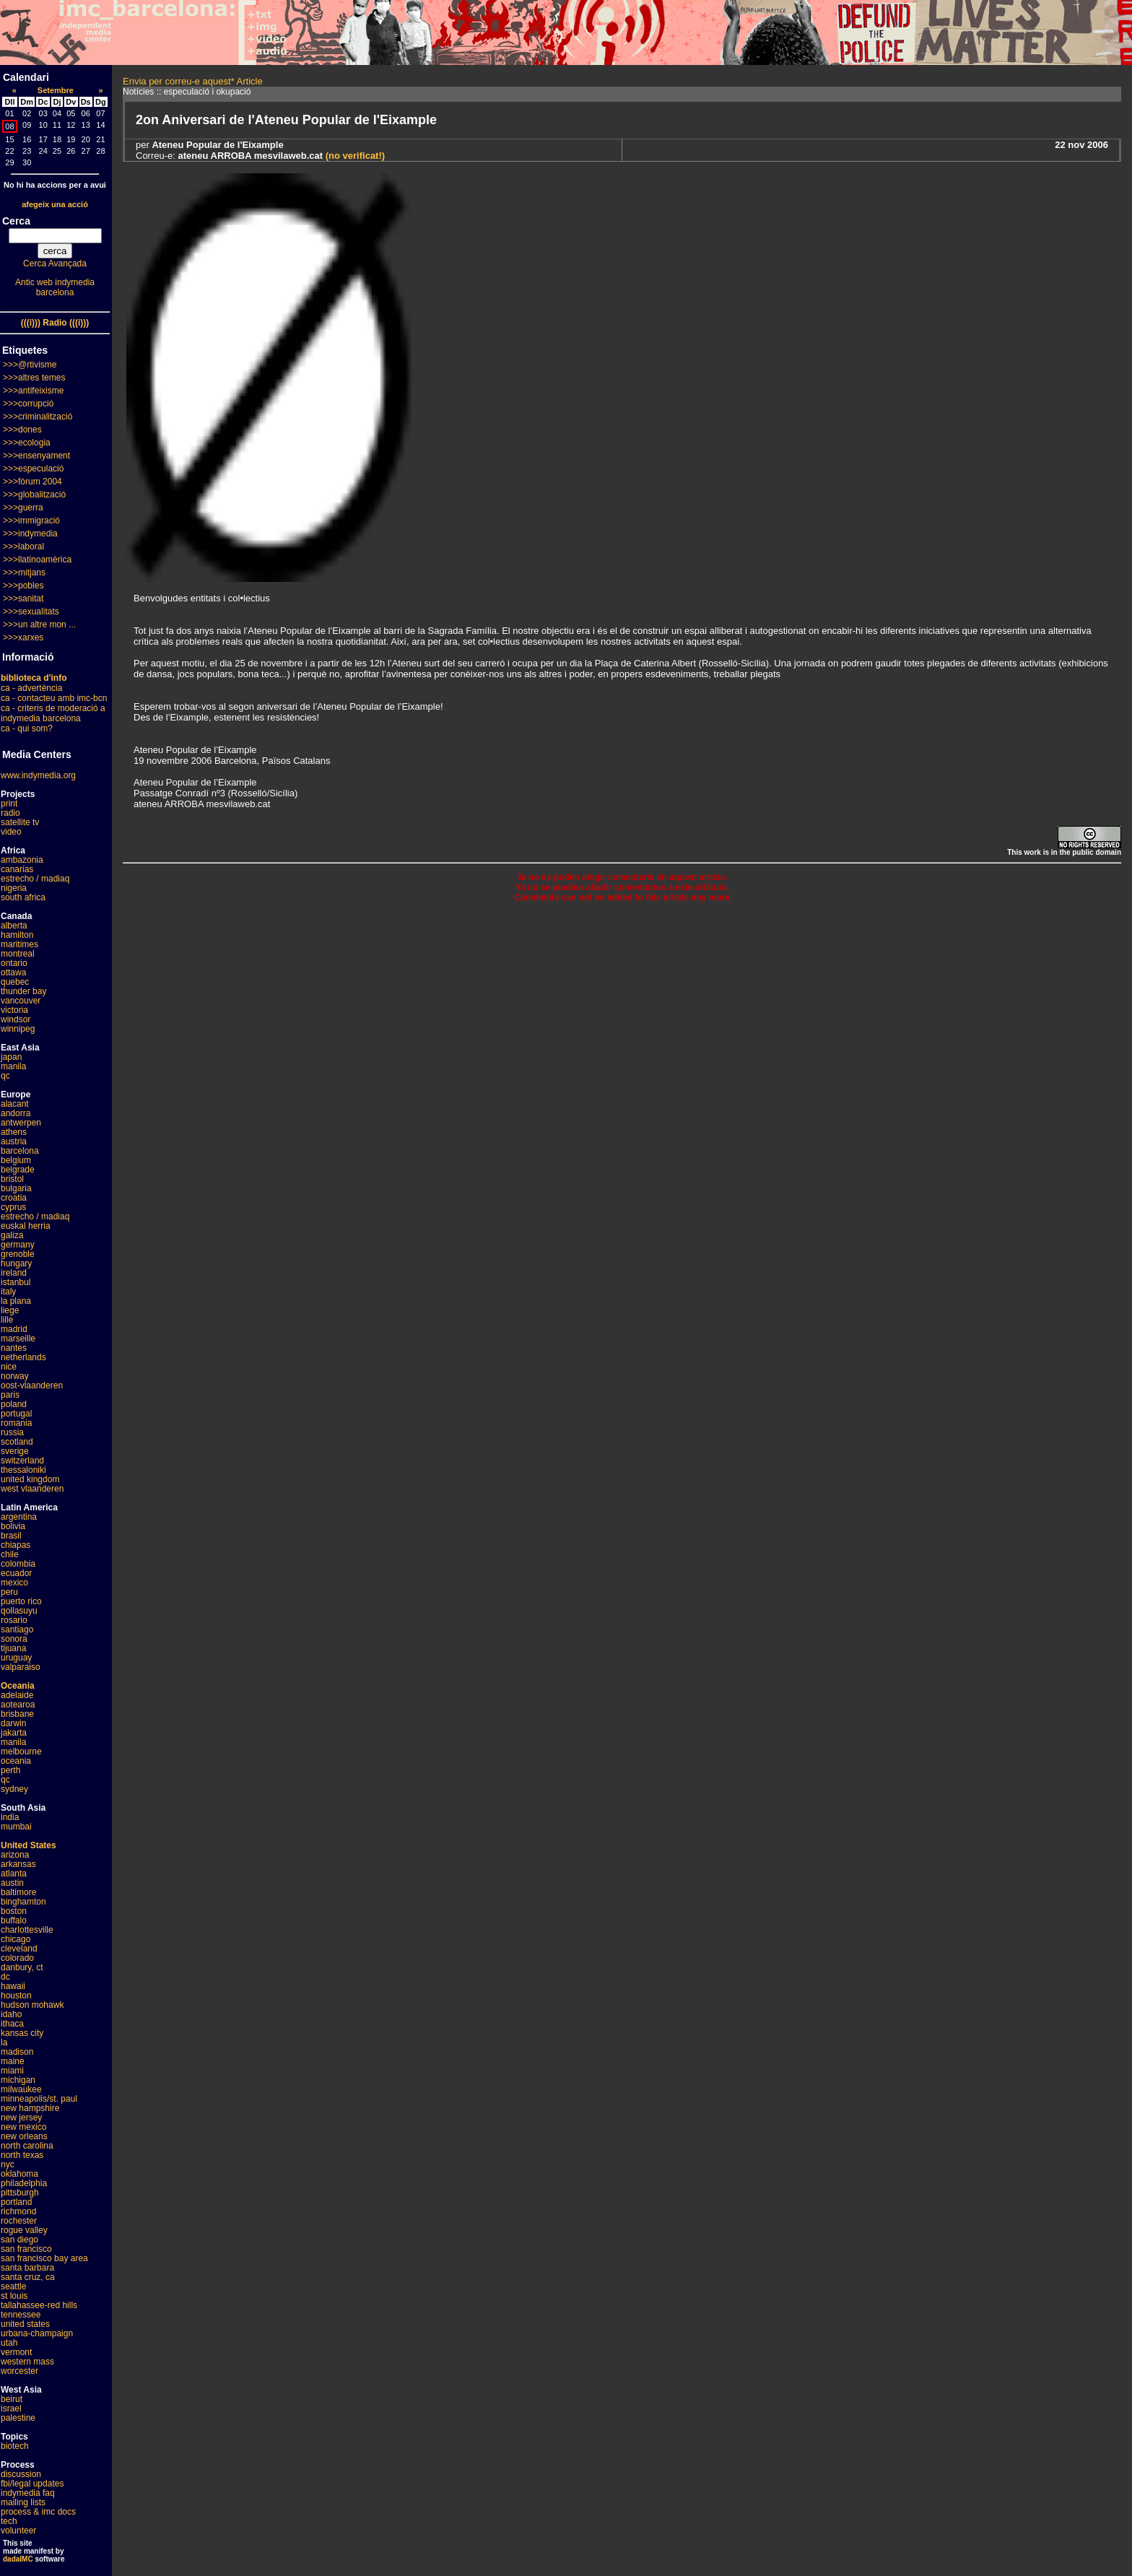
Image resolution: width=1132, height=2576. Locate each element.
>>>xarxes (23, 637)
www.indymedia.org (38, 775)
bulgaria (16, 1188)
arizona (15, 1855)
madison (17, 2052)
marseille (18, 1338)
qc (5, 1076)
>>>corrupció (28, 404)
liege (10, 1310)
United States (28, 1845)
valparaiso (20, 1667)
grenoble (18, 1254)
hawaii (13, 1986)
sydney (14, 1789)
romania (16, 1423)
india (10, 1817)
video (11, 832)
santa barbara (27, 2268)
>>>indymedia (30, 533)
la (4, 2042)
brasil (11, 1536)
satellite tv (20, 822)
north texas (22, 2155)
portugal (16, 1414)
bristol (12, 1179)
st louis (14, 2296)
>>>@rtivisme (30, 365)
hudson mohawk (32, 2005)
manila (13, 1066)
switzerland (22, 1460)
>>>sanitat (23, 598)
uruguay (16, 1658)
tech (9, 2521)
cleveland (19, 1949)
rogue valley (24, 2230)
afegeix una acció (55, 204)
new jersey (21, 2117)
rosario (14, 1620)
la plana (16, 1301)
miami (12, 2071)
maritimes (19, 944)
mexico (14, 1583)
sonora (14, 1639)
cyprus (13, 1207)
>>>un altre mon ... (39, 624)
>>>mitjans (24, 572)
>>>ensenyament (36, 456)
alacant (15, 1104)
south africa (23, 897)
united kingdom (30, 1479)
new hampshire (30, 2108)
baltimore (18, 1892)
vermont (16, 2352)
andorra (15, 1113)
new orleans (24, 2136)
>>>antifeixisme (33, 391)
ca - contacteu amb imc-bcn (54, 698)
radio (10, 813)
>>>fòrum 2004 (32, 482)
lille (7, 1320)
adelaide (17, 1695)
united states (25, 2324)
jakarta (14, 1733)
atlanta (14, 1873)
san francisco (26, 2249)
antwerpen (21, 1123)
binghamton (23, 1902)
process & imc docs (38, 2512)
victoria (14, 1010)
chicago (15, 1939)
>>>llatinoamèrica (37, 559)
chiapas (15, 1545)
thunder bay (23, 991)
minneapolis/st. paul (39, 2099)
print (9, 804)
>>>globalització (34, 494)
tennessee (20, 2315)
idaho (11, 2014)
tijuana (13, 1648)
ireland (14, 1273)
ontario (14, 963)
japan (11, 1057)
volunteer (18, 2530)
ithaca (12, 2024)
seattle (13, 2286)
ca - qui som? (27, 728)
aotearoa (18, 1705)
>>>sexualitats (31, 611)
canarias (17, 869)
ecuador (16, 1573)
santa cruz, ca (28, 2277)
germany (18, 1245)
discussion (21, 2474)
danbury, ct (22, 1967)
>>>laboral (23, 546)
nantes (14, 1348)
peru (9, 1592)
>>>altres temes (34, 378)
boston (14, 1911)
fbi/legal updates (32, 2484)
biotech (15, 2446)
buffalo (14, 1920)
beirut (11, 2399)
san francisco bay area (44, 2258)
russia (12, 1432)
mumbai (16, 1827)
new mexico (23, 2127)
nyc (7, 2164)
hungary (16, 1263)
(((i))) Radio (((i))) (55, 323)
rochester (19, 2221)
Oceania (18, 1686)
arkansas (18, 1864)
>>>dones (22, 430)
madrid (14, 1329)
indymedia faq (28, 2493)
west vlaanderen (32, 1489)
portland (16, 2202)
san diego (19, 2240)
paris (10, 1395)
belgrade (18, 1170)
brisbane (17, 1714)
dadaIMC (18, 2559)
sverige (15, 1451)
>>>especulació (33, 469)
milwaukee (21, 2089)
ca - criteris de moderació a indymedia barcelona (53, 713)
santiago (17, 1629)
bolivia (13, 1526)
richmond (18, 2211)
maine (13, 2061)
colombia (18, 1564)
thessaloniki (23, 1470)
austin (12, 1883)
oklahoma (19, 2174)
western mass (27, 2362)
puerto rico (21, 1601)
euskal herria (26, 1226)
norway (15, 1376)
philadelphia (24, 2183)
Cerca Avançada (55, 263)
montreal (18, 954)
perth (10, 1770)
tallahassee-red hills (39, 2305)
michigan (18, 2080)
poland (14, 1404)
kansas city (22, 2033)
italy (8, 1292)
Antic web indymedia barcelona (55, 287)
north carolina (27, 2146)
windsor (15, 1019)
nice (9, 1367)
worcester (19, 2371)
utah (9, 2343)
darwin (13, 1723)
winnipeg (18, 1029)
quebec (15, 982)
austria (14, 1141)
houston (16, 1995)
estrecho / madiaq (35, 879)
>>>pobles (23, 585)
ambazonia (22, 860)
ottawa (13, 972)
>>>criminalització (37, 417)
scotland (17, 1442)
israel (11, 2408)
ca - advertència (31, 688)
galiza (12, 1235)
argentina (19, 1517)
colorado (17, 1958)
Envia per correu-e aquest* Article (193, 81)
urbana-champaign (37, 2333)
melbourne (21, 1751)
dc (5, 1977)
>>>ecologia (27, 443)
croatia (14, 1198)
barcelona (20, 1151)
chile (10, 1554)
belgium (16, 1160)
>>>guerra (23, 507)
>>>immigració (31, 520)
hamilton (17, 935)
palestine (18, 2418)
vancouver (20, 1001)
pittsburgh (20, 2193)
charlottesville (27, 1930)
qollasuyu (19, 1611)
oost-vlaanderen (32, 1385)
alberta (14, 926)
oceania (16, 1761)
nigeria (14, 888)
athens (14, 1132)
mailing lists (23, 2502)
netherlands (23, 1357)
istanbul (15, 1282)
